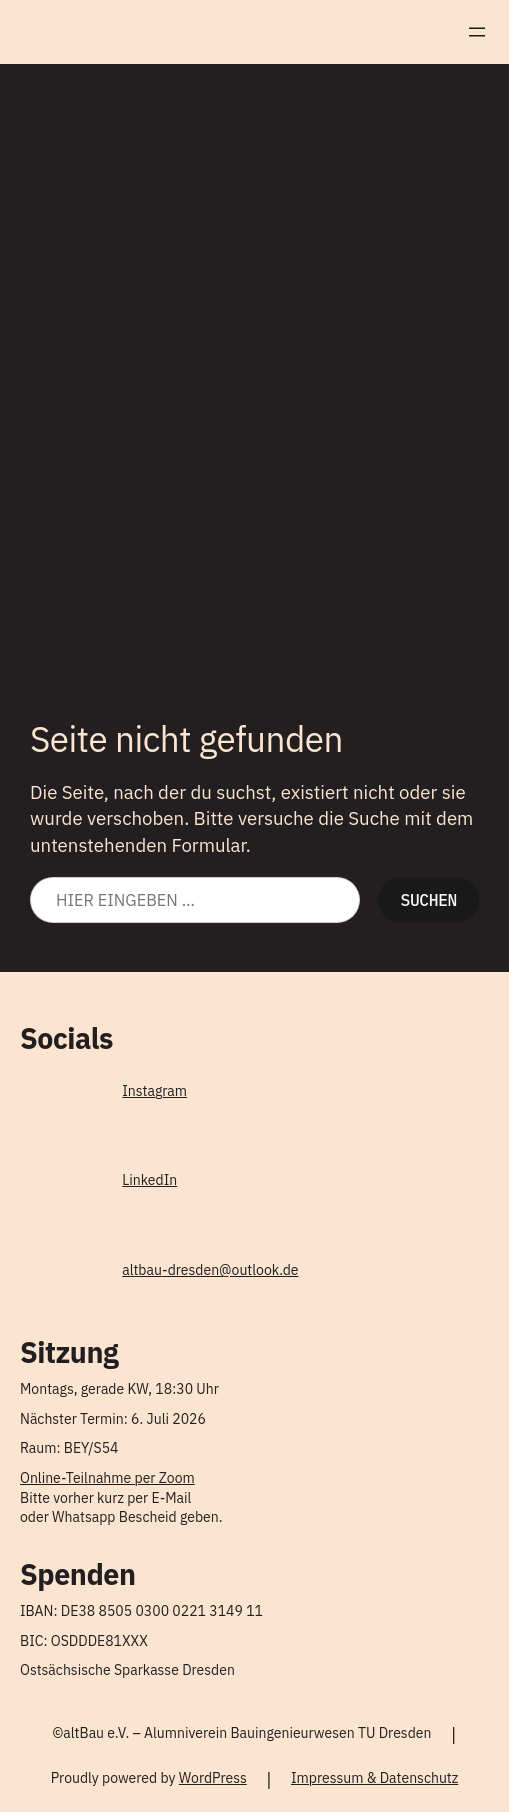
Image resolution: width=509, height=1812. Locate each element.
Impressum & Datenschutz (374, 1778)
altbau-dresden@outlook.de (210, 1270)
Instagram (154, 1091)
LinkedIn (149, 1180)
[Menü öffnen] (477, 32)
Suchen (428, 899)
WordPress (213, 1778)
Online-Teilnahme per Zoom (107, 1478)
